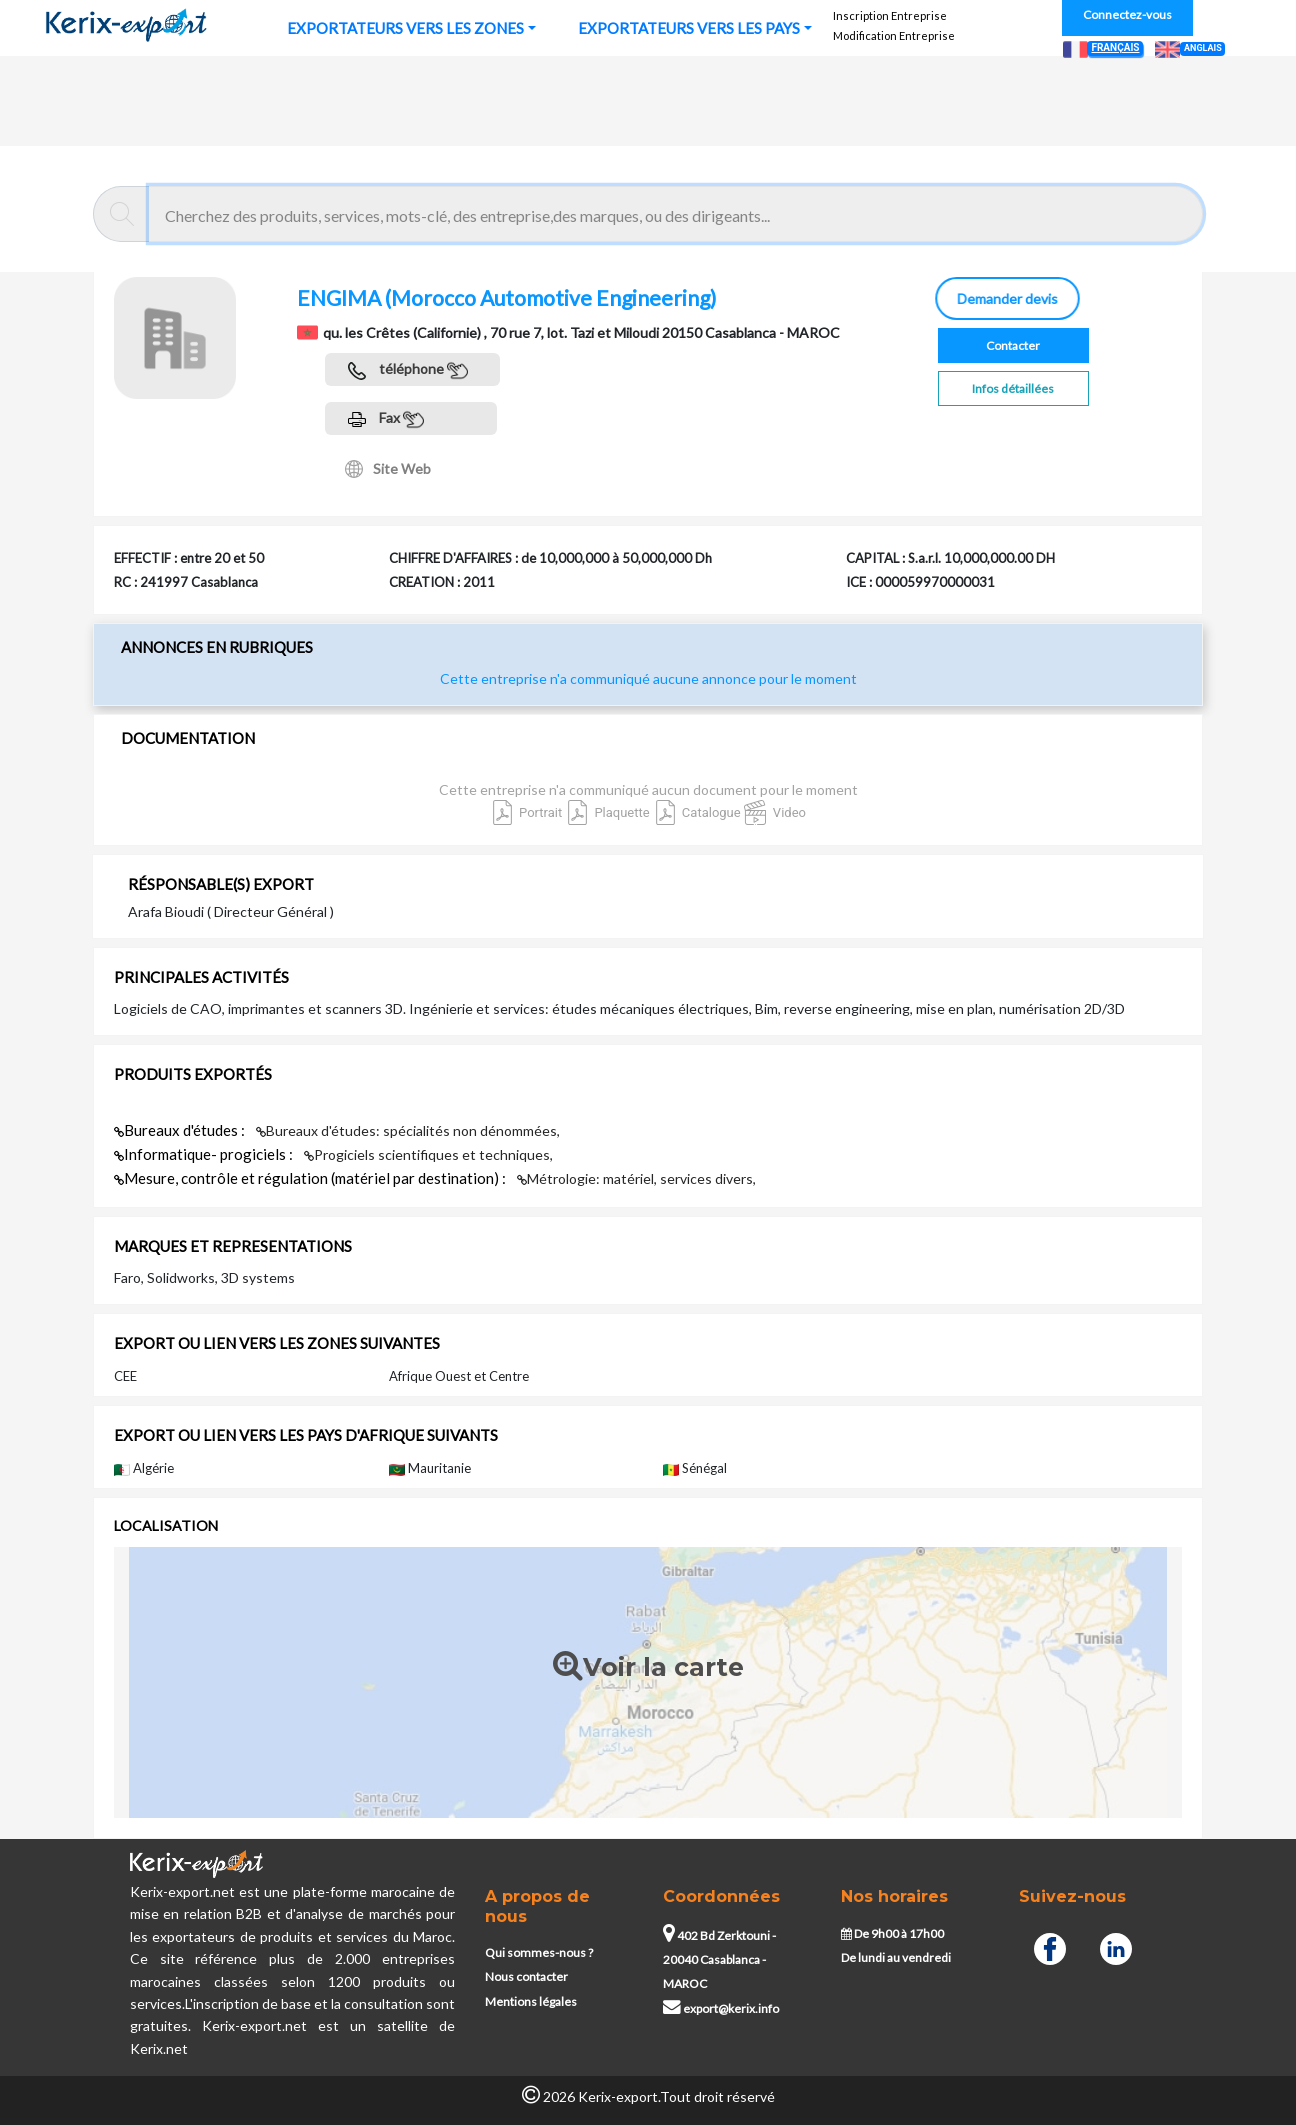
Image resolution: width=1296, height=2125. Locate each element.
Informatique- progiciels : (205, 1154)
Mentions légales (531, 2001)
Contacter (1013, 345)
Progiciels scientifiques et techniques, (428, 1154)
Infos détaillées (1013, 388)
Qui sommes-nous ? (539, 1952)
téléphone (408, 370)
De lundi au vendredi (896, 1957)
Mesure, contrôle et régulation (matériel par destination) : (311, 1178)
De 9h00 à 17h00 (892, 1933)
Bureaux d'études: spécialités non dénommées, (408, 1130)
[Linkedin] (1116, 1947)
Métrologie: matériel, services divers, (636, 1178)
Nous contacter (526, 1976)
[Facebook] (1050, 1947)
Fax (386, 419)
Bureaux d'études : (181, 1130)
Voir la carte (648, 1668)
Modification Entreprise (894, 35)
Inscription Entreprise (890, 15)
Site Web (388, 469)
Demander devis (1005, 298)
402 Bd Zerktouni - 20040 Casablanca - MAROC (719, 1960)
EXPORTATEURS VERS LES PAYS (689, 28)
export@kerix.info (721, 2008)
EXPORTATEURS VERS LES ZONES (405, 28)
